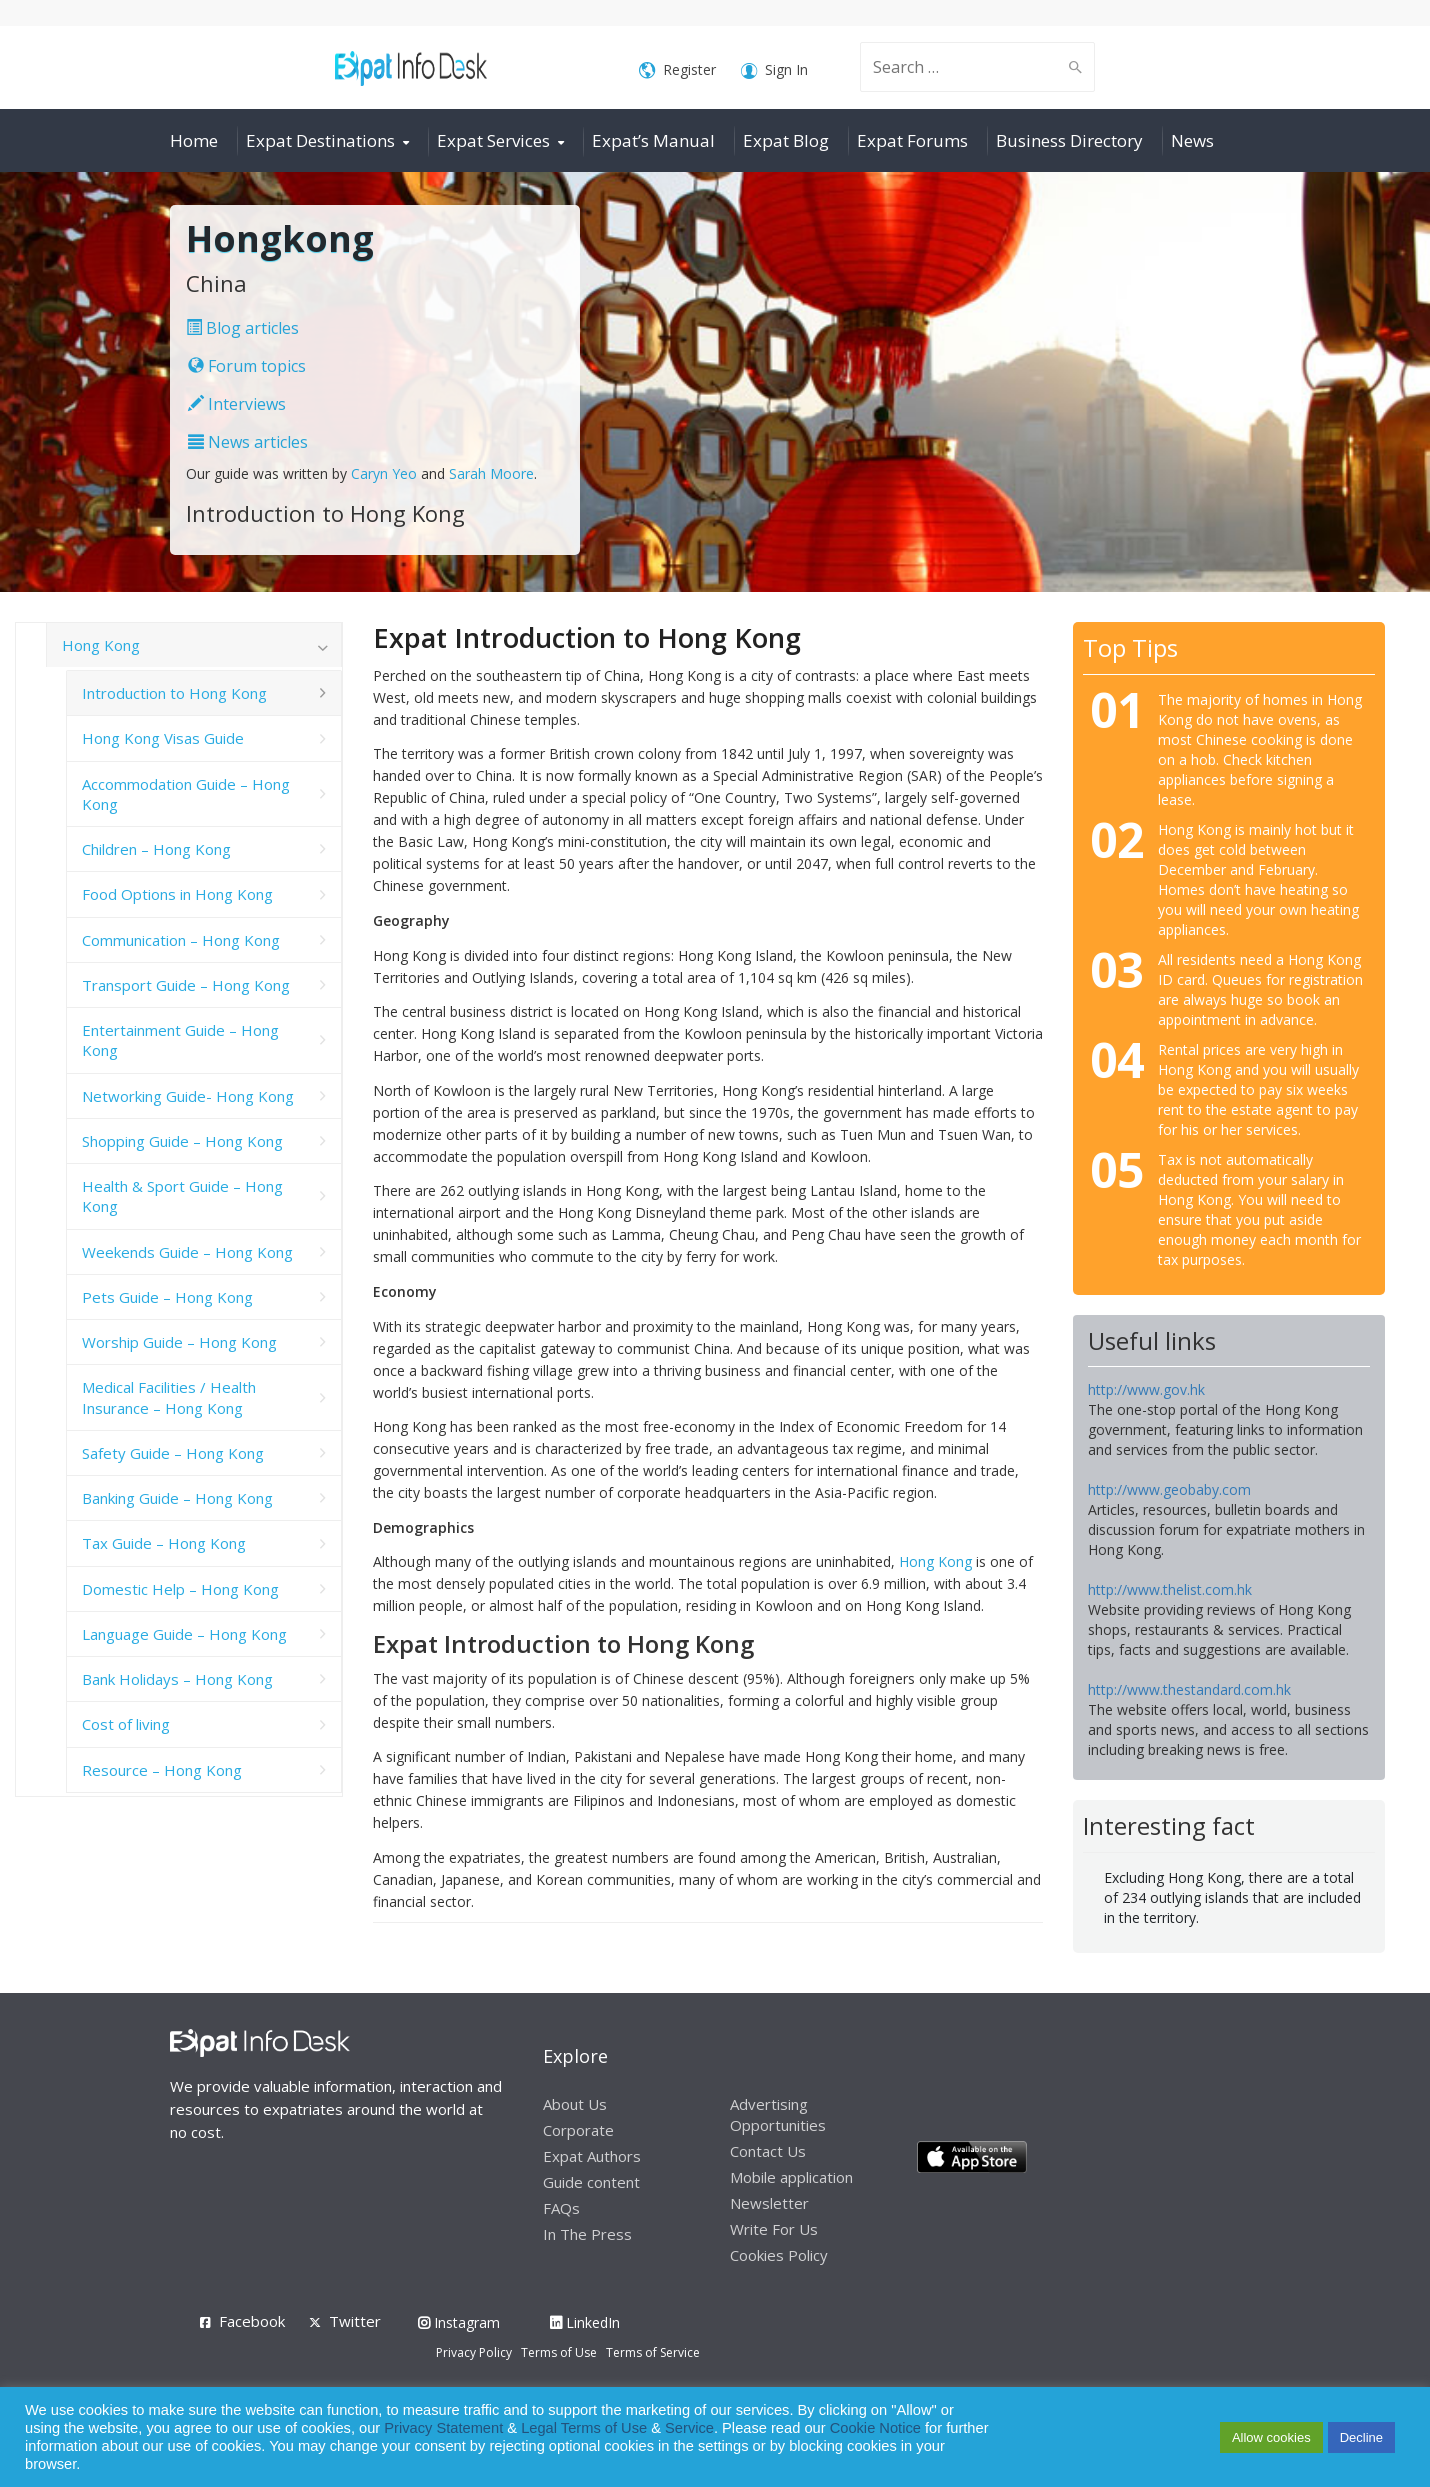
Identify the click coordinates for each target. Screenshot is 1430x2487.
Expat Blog (786, 140)
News (1192, 140)
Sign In (774, 70)
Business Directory (1069, 140)
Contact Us (768, 2151)
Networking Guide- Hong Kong (188, 1096)
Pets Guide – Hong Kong (167, 1297)
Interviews (237, 404)
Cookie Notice (875, 2428)
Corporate (578, 2130)
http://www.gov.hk (1146, 1389)
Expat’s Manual (653, 140)
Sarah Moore (491, 473)
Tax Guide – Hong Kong (164, 1543)
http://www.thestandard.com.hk (1189, 1689)
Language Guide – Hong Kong (184, 1634)
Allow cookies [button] (1271, 2437)
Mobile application (791, 2177)
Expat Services (493, 140)
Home (194, 140)
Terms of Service (653, 2352)
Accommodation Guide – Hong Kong (186, 794)
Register (677, 70)
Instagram (459, 2322)
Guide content (591, 2182)
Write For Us (774, 2229)
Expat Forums (912, 140)
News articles (248, 442)
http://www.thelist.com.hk (1170, 1589)
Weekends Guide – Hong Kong (187, 1252)
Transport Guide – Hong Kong (186, 985)
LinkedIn (585, 2322)
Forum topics (247, 366)
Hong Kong (935, 1561)
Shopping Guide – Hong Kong (182, 1141)
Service (689, 2428)
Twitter (355, 2321)
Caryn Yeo (384, 473)
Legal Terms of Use (584, 2428)
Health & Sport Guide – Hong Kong (182, 1196)
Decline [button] (1361, 2437)
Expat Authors (592, 2156)
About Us (575, 2104)
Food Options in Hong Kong (177, 894)
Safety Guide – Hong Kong (173, 1453)
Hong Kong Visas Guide (163, 738)
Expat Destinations (320, 140)
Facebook (252, 2321)
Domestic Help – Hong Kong (180, 1589)
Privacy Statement (443, 2428)
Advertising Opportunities (778, 2114)
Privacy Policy (474, 2352)
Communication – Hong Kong (181, 940)
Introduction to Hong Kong (174, 693)
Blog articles (242, 328)
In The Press (587, 2234)
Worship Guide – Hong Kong (179, 1342)
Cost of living (126, 1724)
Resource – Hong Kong (162, 1770)
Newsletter (769, 2203)
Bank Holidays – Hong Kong (177, 1679)
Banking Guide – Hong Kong (177, 1498)
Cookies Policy (779, 2255)
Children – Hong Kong (156, 849)
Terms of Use (559, 2352)
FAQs (561, 2208)
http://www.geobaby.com (1169, 1489)
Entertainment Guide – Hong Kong (180, 1040)
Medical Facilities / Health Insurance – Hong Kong (169, 1397)
